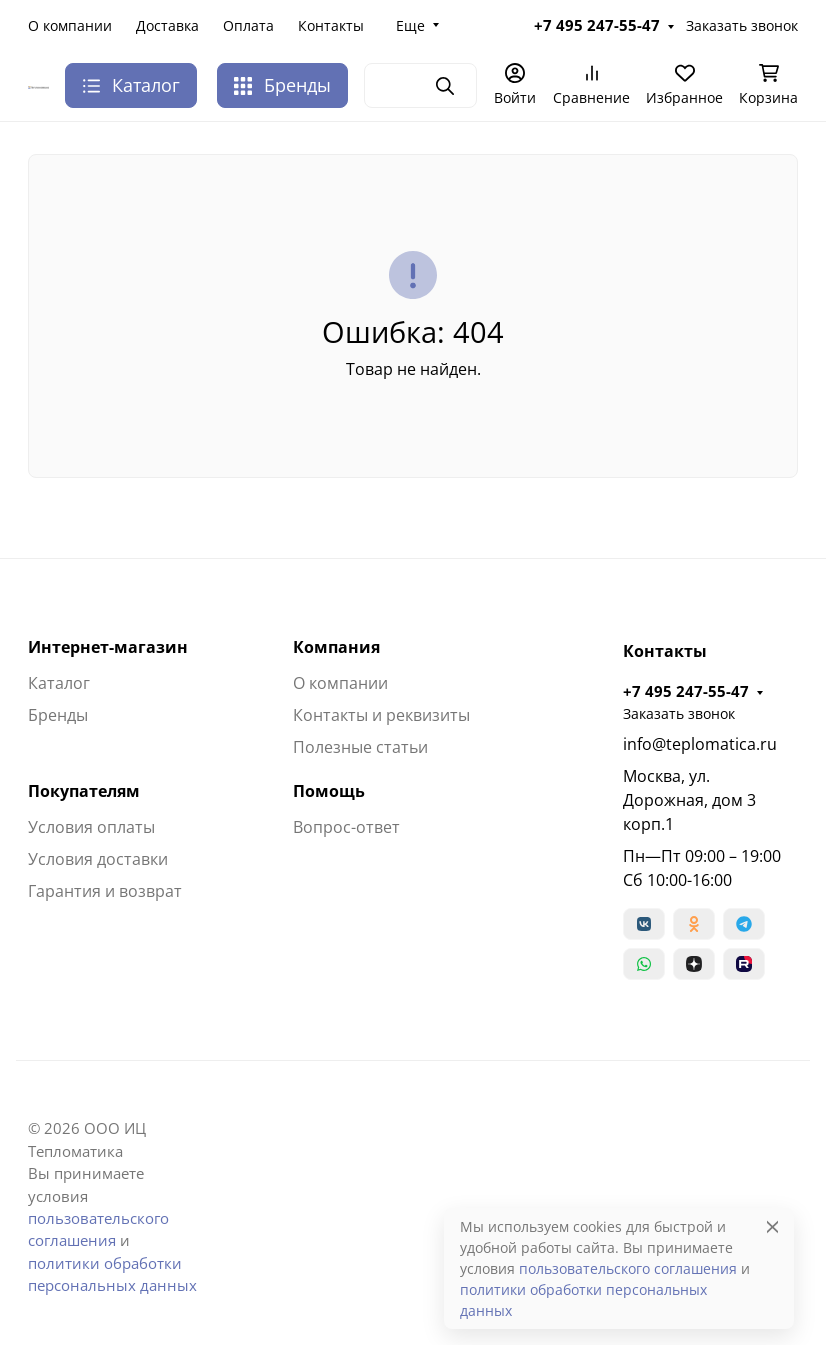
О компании (70, 25)
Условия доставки (98, 859)
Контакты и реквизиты (381, 715)
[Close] (772, 1226)
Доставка (167, 25)
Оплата (248, 25)
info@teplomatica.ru (700, 744)
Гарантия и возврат (105, 891)
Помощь (329, 791)
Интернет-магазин (108, 647)
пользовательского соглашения (628, 1268)
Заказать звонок (742, 25)
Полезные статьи (360, 747)
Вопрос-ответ (346, 827)
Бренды (282, 85)
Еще (410, 25)
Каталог (59, 683)
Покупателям (84, 791)
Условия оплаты (91, 827)
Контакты (331, 25)
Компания (336, 647)
